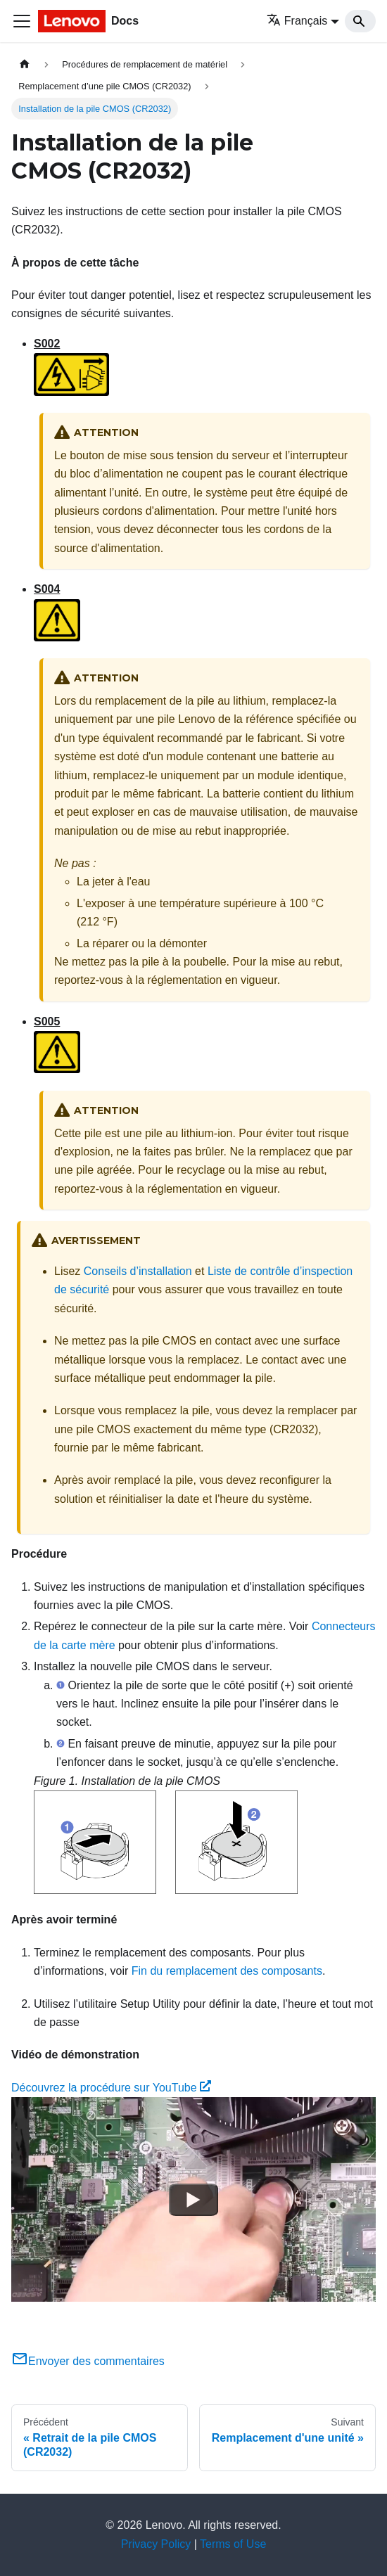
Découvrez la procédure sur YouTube (111, 2088)
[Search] (360, 21)
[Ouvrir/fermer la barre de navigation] (21, 21)
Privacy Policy (156, 2544)
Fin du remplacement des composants (227, 1971)
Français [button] (297, 21)
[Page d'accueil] (24, 64)
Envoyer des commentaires (88, 2361)
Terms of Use (233, 2544)
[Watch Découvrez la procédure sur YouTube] (193, 2200)
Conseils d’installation (138, 1271)
